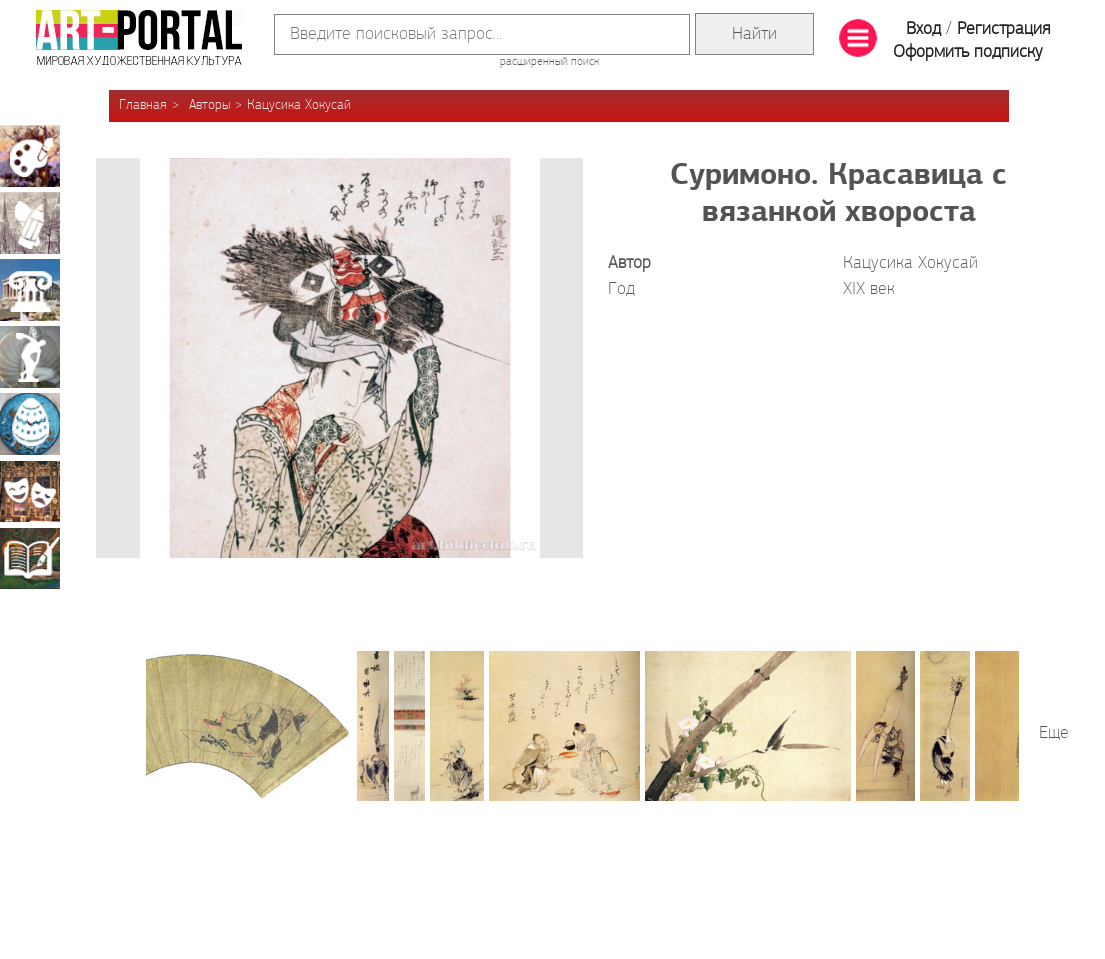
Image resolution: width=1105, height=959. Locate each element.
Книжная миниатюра (30, 558)
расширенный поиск (549, 62)
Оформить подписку (968, 52)
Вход (923, 29)
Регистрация (1003, 29)
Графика (30, 223)
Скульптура (30, 357)
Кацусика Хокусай (299, 105)
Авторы (209, 105)
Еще (1054, 733)
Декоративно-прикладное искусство (30, 424)
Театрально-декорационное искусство (30, 491)
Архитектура (30, 290)
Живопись (30, 156)
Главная (143, 105)
